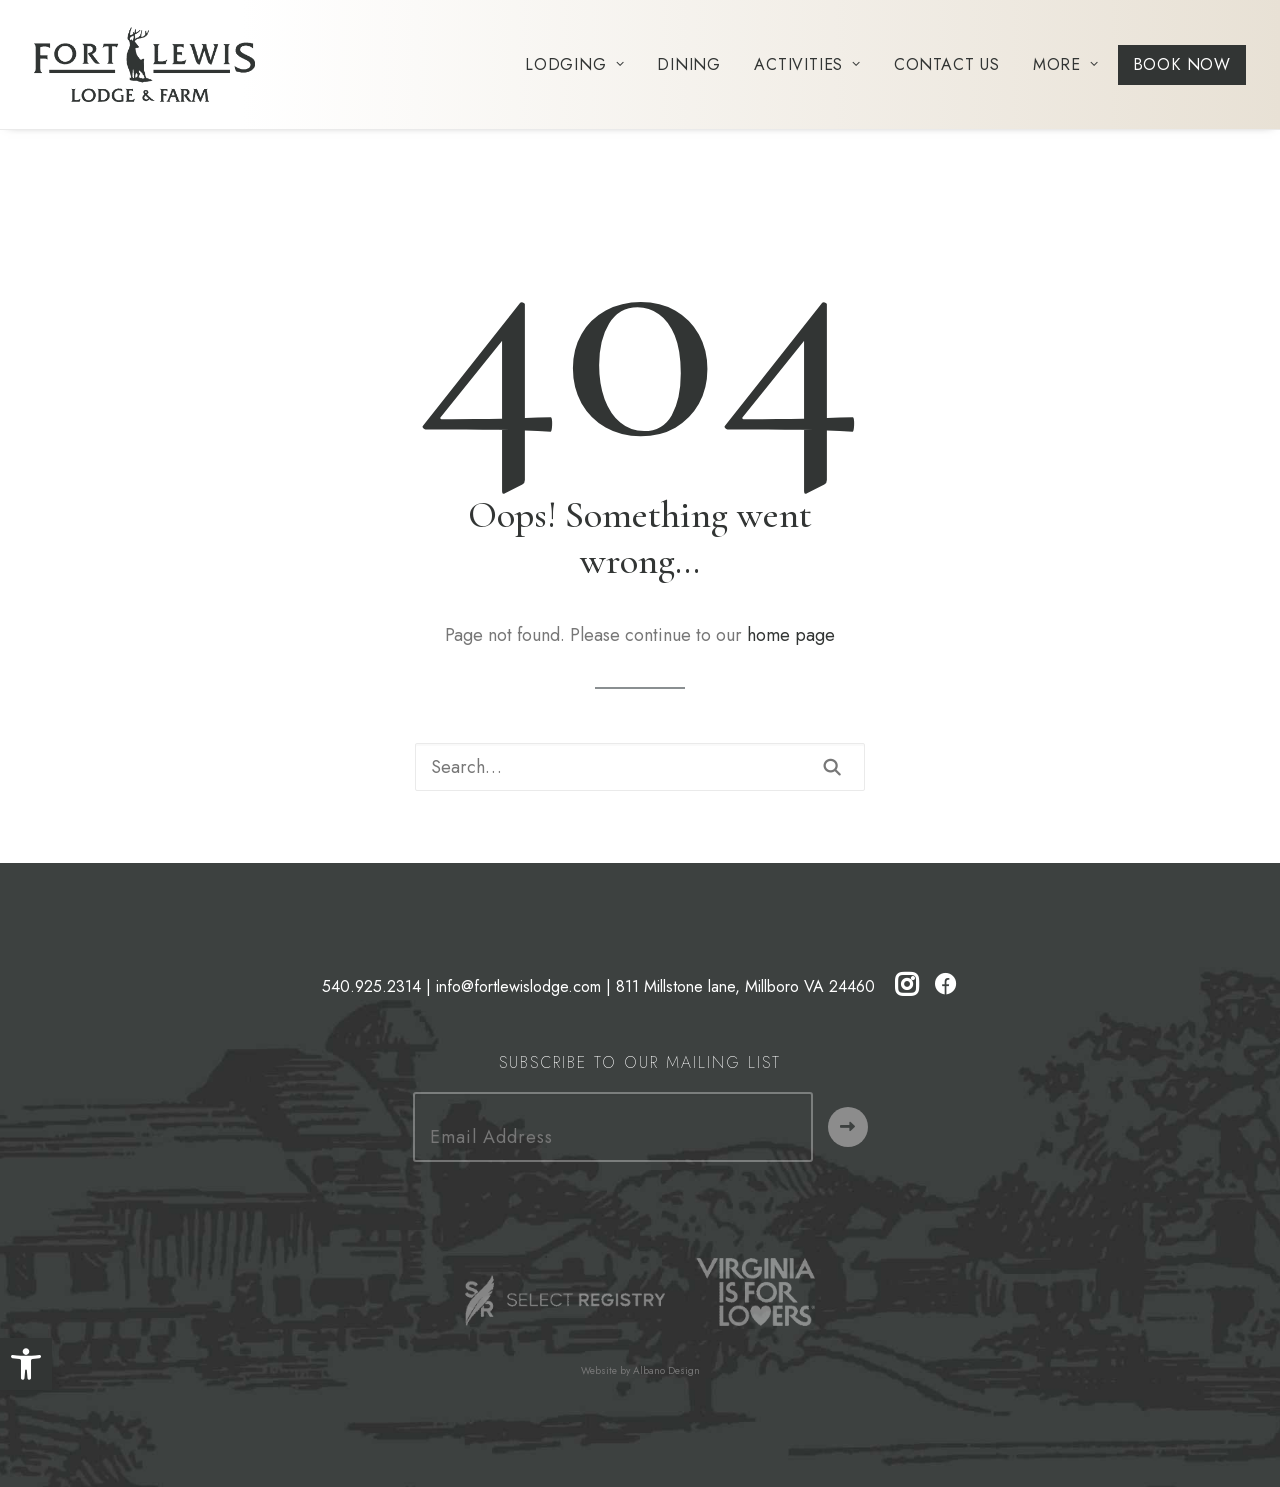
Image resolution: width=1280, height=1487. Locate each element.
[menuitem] (581, 64)
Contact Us (947, 64)
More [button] (1066, 64)
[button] (26, 1364)
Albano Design (666, 1370)
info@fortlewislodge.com (518, 986)
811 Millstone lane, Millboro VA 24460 (745, 986)
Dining (689, 64)
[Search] (640, 767)
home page (791, 635)
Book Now (1182, 64)
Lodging (574, 64)
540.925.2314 (371, 986)
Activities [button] (807, 64)
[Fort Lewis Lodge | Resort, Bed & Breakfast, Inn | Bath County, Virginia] (144, 64)
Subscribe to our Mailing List (640, 1062)
